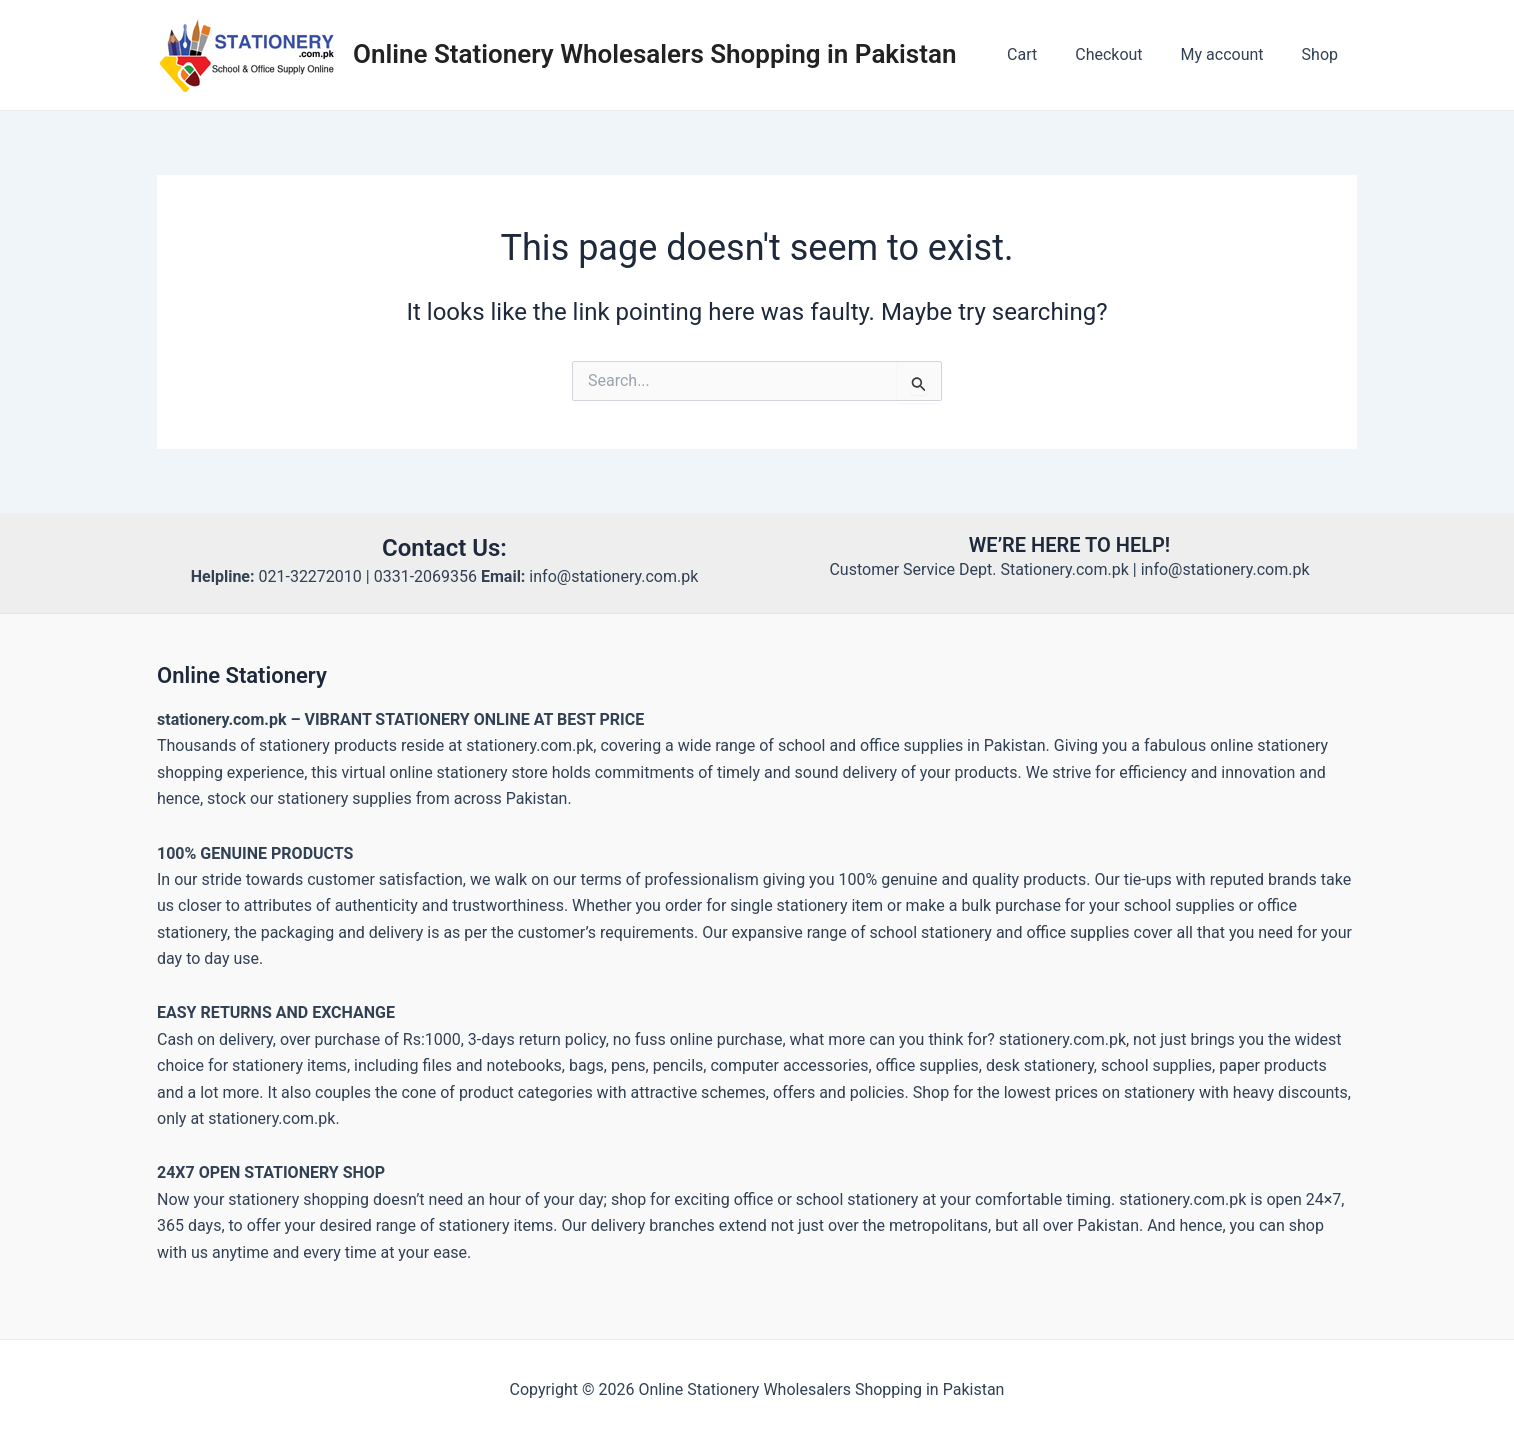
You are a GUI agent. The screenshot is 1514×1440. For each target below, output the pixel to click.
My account (1231, 54)
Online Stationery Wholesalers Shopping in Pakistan (654, 54)
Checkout (1123, 54)
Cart (1043, 54)
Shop (1323, 54)
